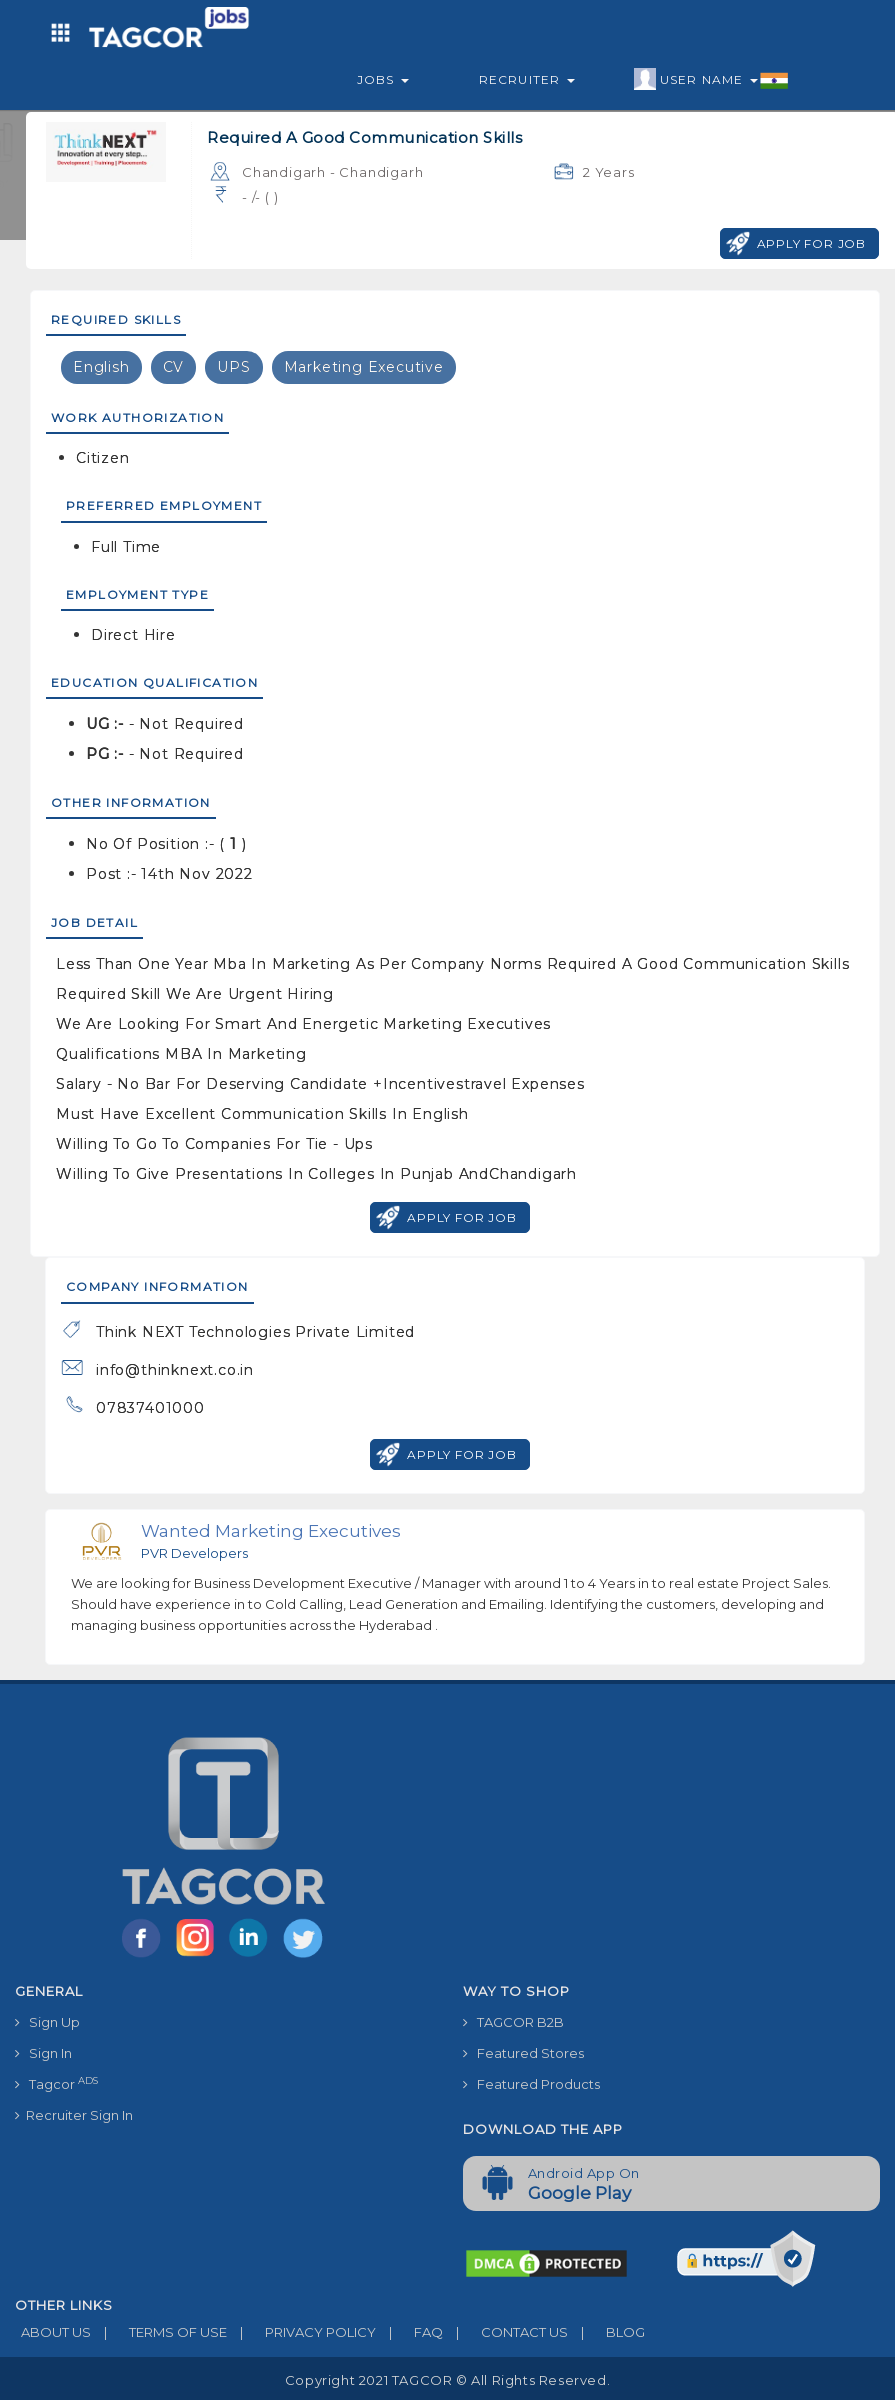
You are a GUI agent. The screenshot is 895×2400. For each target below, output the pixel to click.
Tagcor (56, 2083)
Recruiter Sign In (74, 2115)
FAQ (409, 2332)
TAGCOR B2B (513, 2022)
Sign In (43, 2053)
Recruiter (527, 79)
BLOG (606, 2332)
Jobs (383, 79)
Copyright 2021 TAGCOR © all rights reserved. (447, 2380)
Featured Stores (523, 2053)
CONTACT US (505, 2332)
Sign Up (47, 2022)
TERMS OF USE (159, 2332)
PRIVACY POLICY (301, 2332)
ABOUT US (53, 2332)
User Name (711, 80)
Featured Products (531, 2084)
